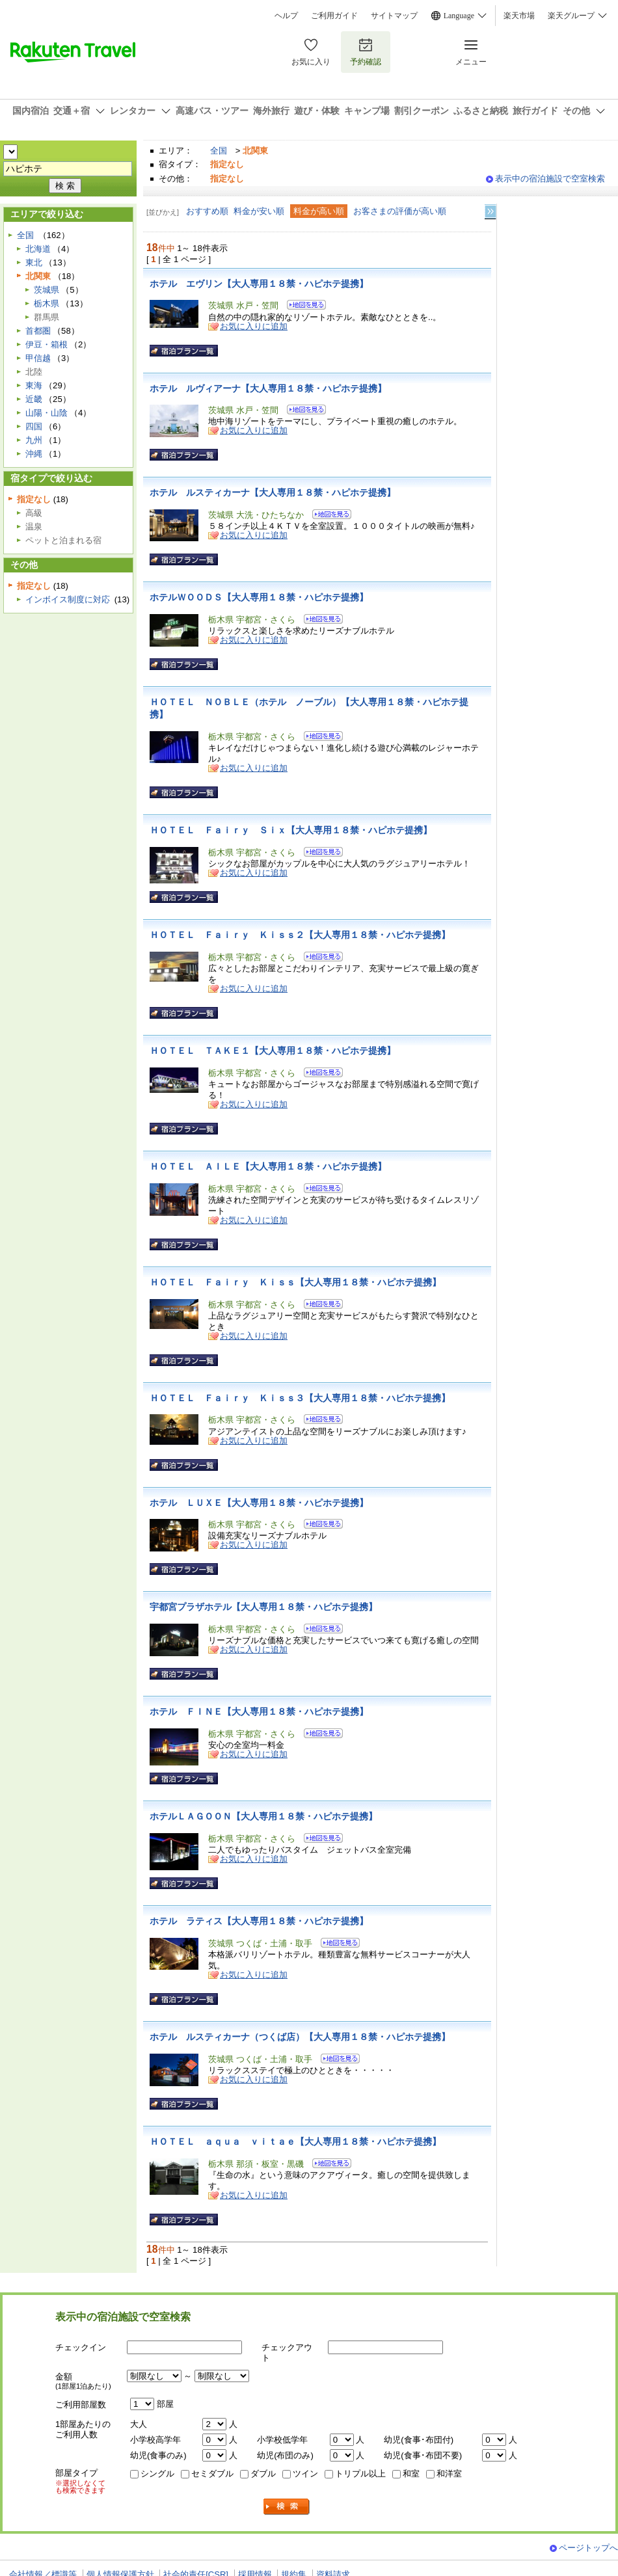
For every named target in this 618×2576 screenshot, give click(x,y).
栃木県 (46, 303)
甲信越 (38, 358)
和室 (411, 2473)
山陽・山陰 (46, 413)
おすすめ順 (207, 211)
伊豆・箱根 (46, 344)
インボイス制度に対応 (67, 599)
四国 (33, 426)
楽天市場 (519, 15)
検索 (286, 2507)
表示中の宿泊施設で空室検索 (550, 178)
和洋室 (449, 2473)
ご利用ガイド (334, 15)
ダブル (263, 2473)
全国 (218, 150)
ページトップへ (588, 2548)
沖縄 (33, 454)
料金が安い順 (259, 211)
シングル (157, 2473)
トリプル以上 (360, 2473)
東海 (33, 385)
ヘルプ (286, 15)
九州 (33, 440)
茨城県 (46, 290)
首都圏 (38, 331)
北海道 (38, 249)
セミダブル (212, 2473)
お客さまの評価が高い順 (399, 211)
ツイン (305, 2473)
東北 (33, 262)
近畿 (33, 399)
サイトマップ (394, 15)
